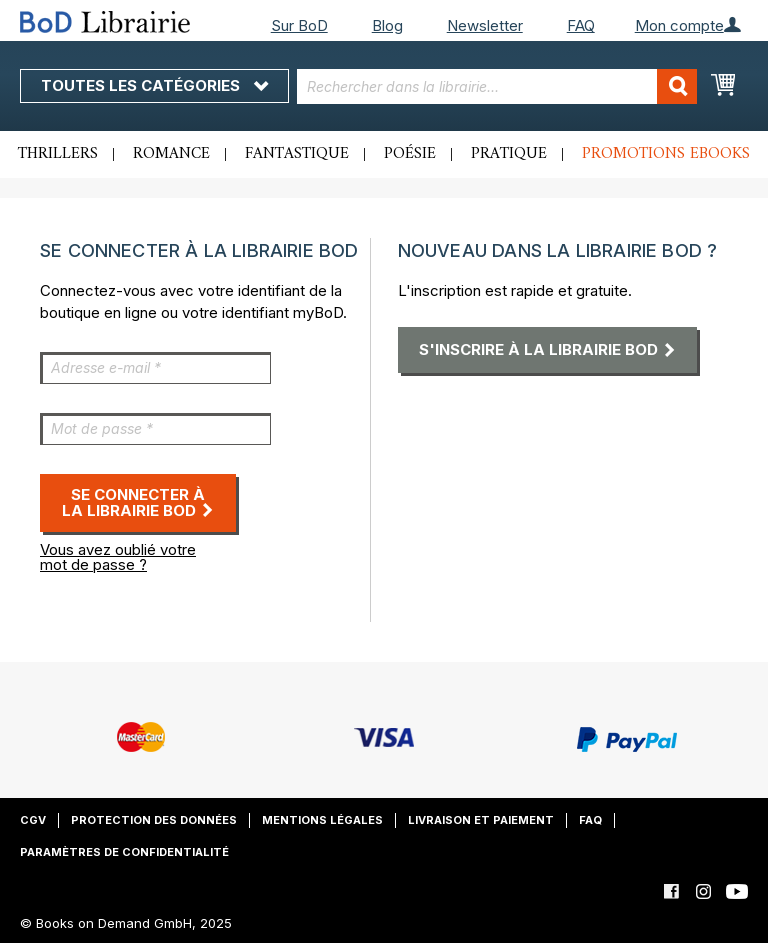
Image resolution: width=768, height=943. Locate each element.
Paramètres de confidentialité (124, 852)
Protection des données (154, 820)
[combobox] (497, 86)
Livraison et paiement (481, 820)
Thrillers (58, 154)
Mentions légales (322, 820)
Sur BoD (299, 25)
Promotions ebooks (666, 154)
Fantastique (297, 154)
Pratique (509, 154)
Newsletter (485, 25)
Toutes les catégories (154, 85)
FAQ (581, 25)
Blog (387, 25)
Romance (171, 154)
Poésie (410, 154)
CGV (33, 820)
